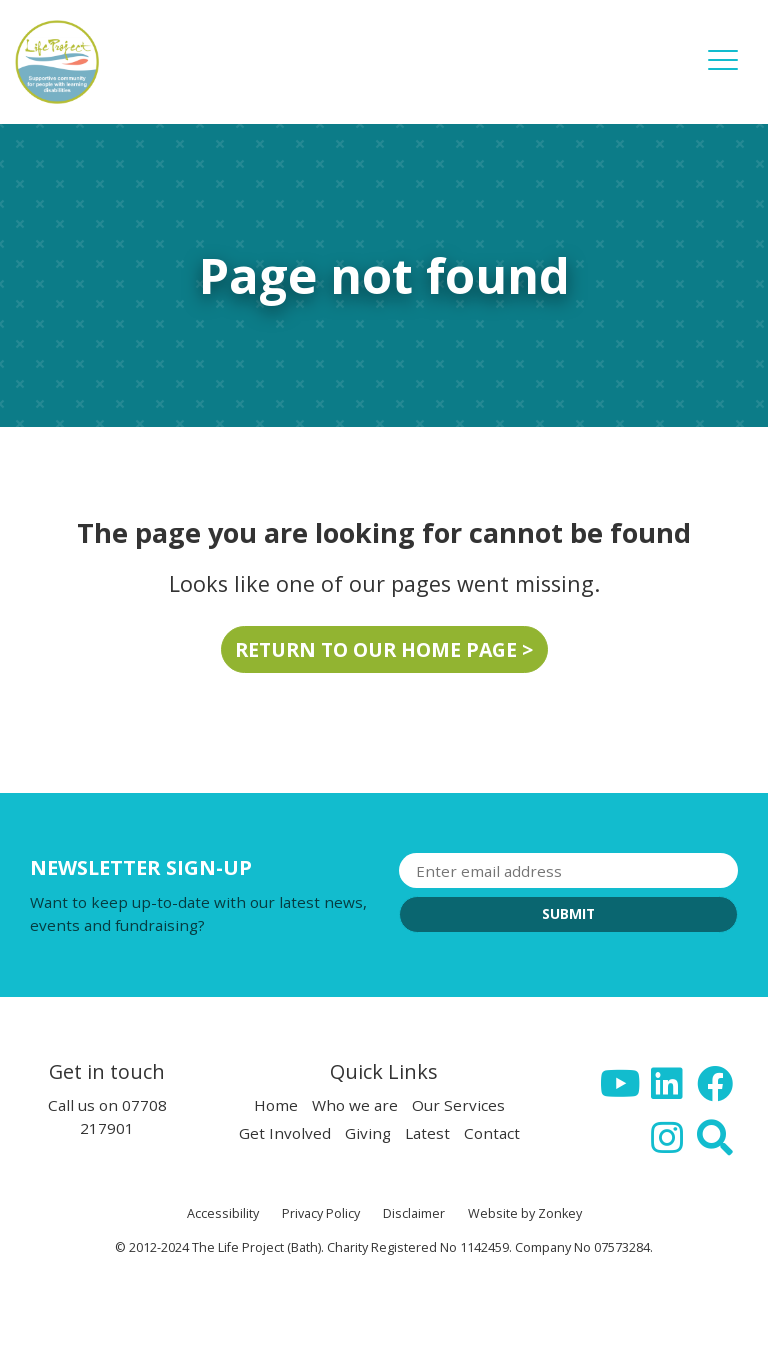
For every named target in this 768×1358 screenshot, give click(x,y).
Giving (368, 1133)
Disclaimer (414, 1213)
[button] (723, 74)
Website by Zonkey (525, 1213)
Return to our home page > (384, 649)
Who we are (355, 1105)
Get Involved (285, 1133)
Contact (492, 1133)
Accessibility (223, 1213)
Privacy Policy (321, 1213)
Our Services (458, 1105)
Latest (427, 1133)
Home (276, 1105)
